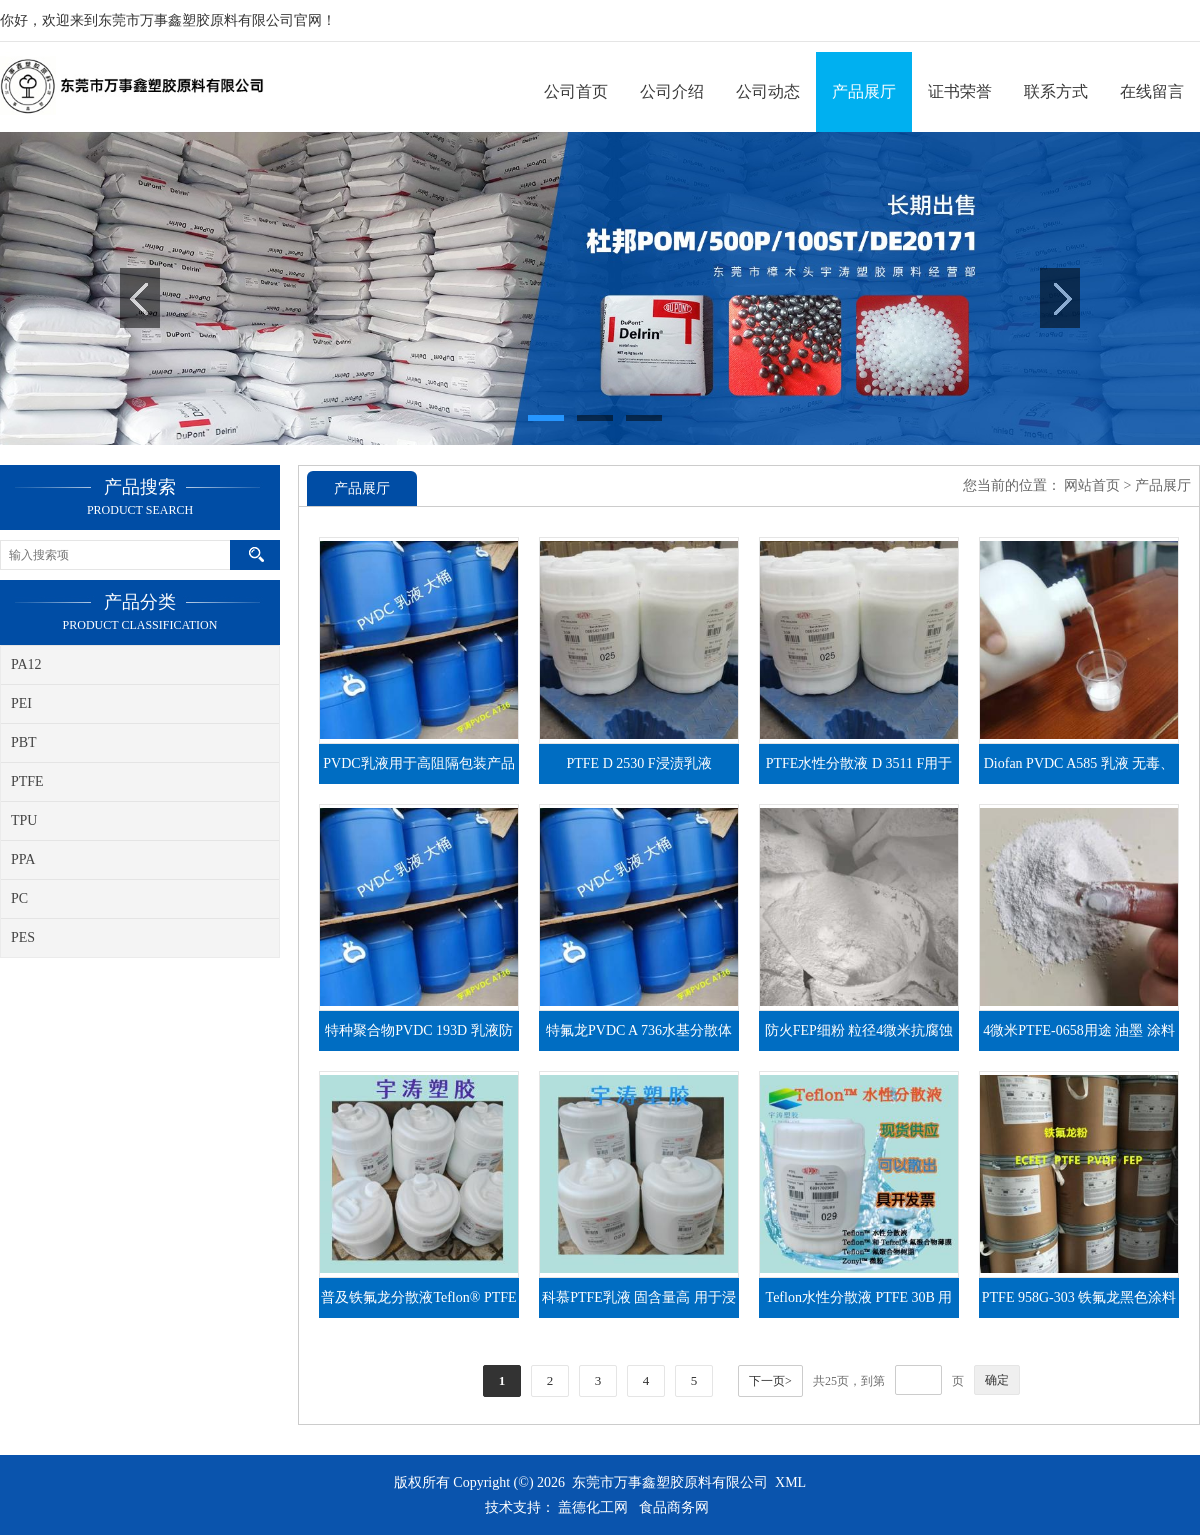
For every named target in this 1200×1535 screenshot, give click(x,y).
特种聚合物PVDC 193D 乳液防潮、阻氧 (418, 1037)
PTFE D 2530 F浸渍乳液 (638, 763)
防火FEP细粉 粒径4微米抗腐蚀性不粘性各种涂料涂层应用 (859, 1037)
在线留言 (1152, 91)
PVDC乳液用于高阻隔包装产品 (418, 763)
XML (790, 1482)
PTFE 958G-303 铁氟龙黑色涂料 (1079, 1297)
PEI (21, 703)
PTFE (27, 781)
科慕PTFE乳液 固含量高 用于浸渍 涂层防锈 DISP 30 (639, 1304)
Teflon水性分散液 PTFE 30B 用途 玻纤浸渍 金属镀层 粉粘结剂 (859, 1304)
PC (19, 898)
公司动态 (768, 91)
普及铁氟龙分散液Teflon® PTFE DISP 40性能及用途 (418, 1304)
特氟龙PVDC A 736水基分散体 (639, 1030)
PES (23, 937)
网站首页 (1092, 485)
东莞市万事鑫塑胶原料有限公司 (670, 1482)
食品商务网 (674, 1507)
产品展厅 (864, 91)
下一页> (770, 1381)
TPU (24, 820)
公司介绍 (672, 91)
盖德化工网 (593, 1507)
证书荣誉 (960, 91)
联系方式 (1056, 91)
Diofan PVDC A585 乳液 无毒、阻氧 (1079, 770)
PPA (23, 859)
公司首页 (576, 91)
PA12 (26, 664)
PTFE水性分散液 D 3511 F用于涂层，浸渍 (859, 770)
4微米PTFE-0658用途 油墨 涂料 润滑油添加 (1078, 1037)
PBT (24, 742)
